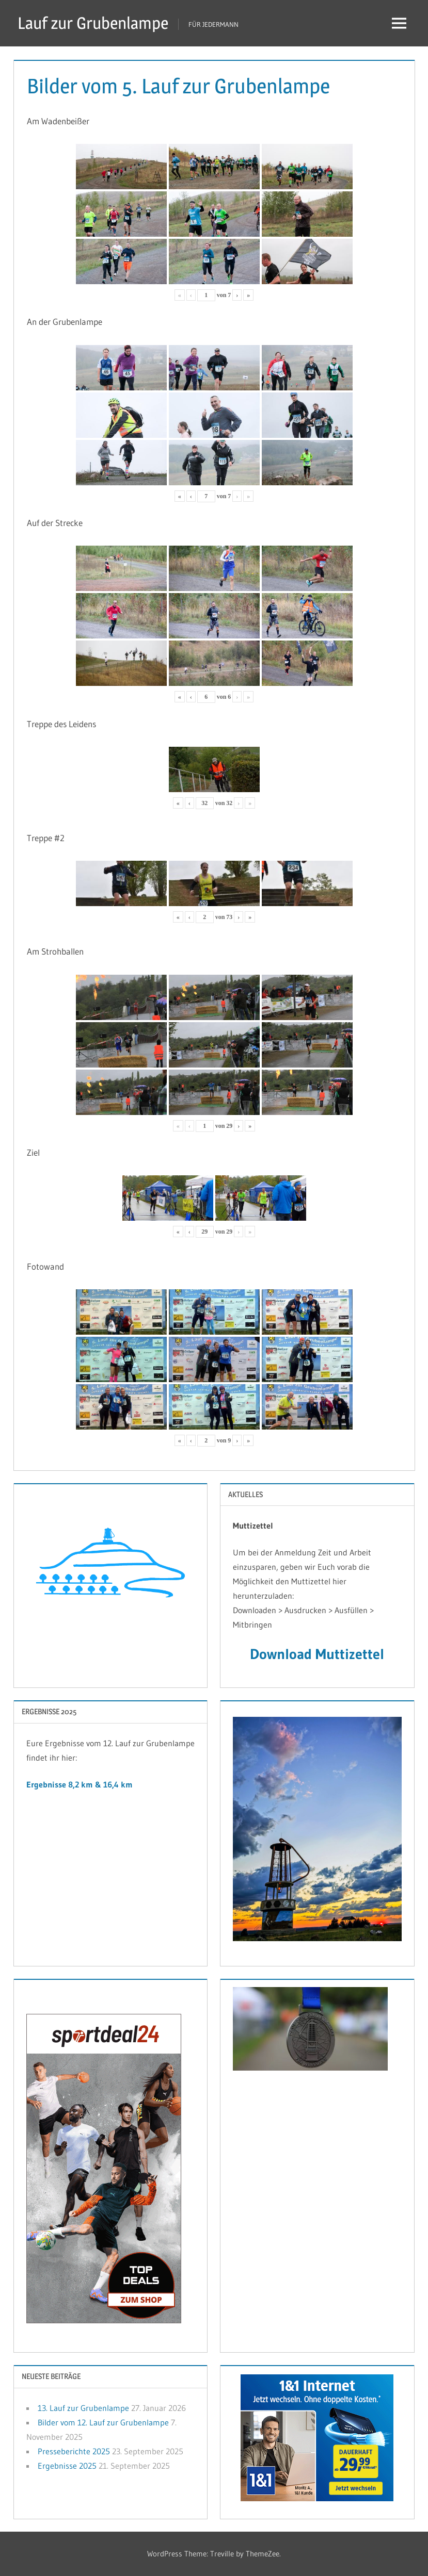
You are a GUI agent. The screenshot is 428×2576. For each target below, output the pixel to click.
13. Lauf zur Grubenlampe (83, 2408)
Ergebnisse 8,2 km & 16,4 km (79, 1784)
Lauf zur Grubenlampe (93, 23)
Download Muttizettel (317, 1654)
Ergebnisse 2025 (67, 2465)
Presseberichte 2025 (74, 2451)
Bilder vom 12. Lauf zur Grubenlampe (103, 2422)
